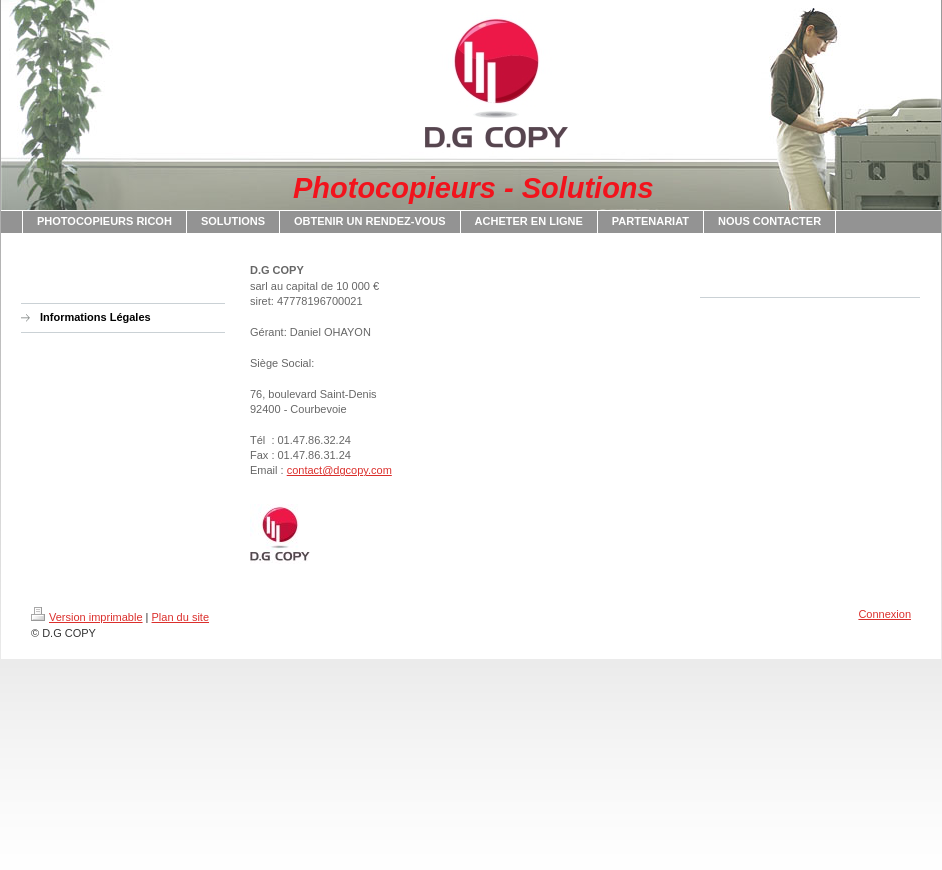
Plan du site (180, 617)
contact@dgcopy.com (339, 470)
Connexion (884, 614)
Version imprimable (87, 617)
